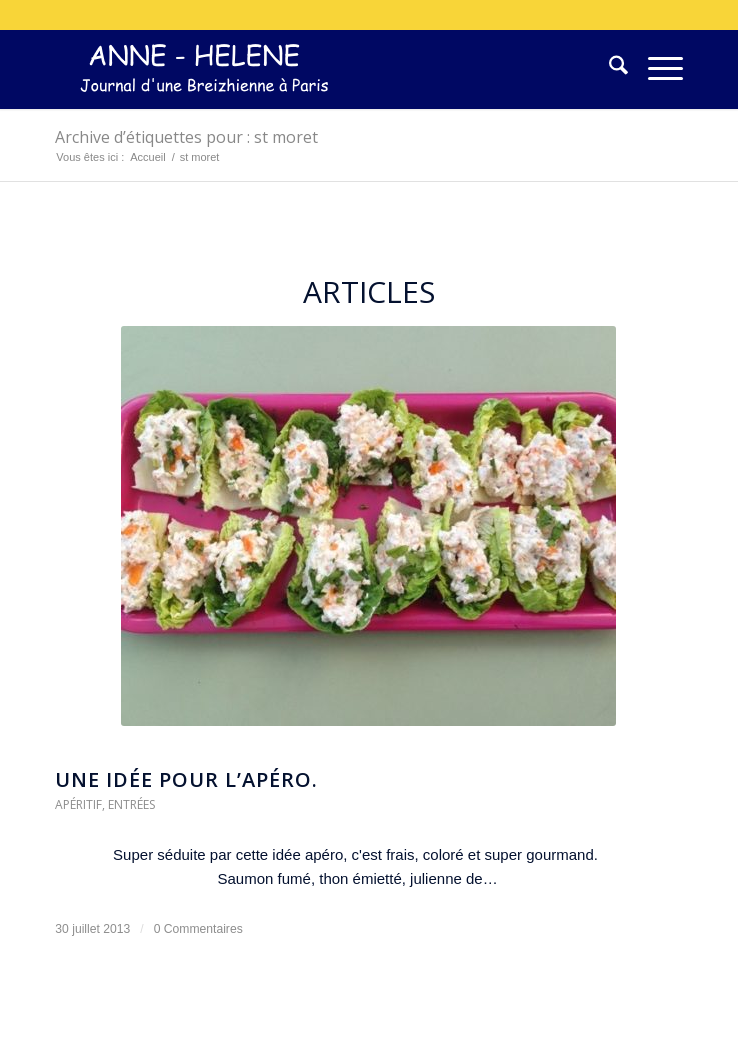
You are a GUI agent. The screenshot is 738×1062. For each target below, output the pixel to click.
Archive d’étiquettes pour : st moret (186, 137)
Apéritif (78, 804)
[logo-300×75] (306, 69)
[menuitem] (608, 69)
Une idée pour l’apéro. (186, 779)
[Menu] (655, 69)
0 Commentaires (198, 929)
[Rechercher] (608, 69)
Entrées (131, 804)
